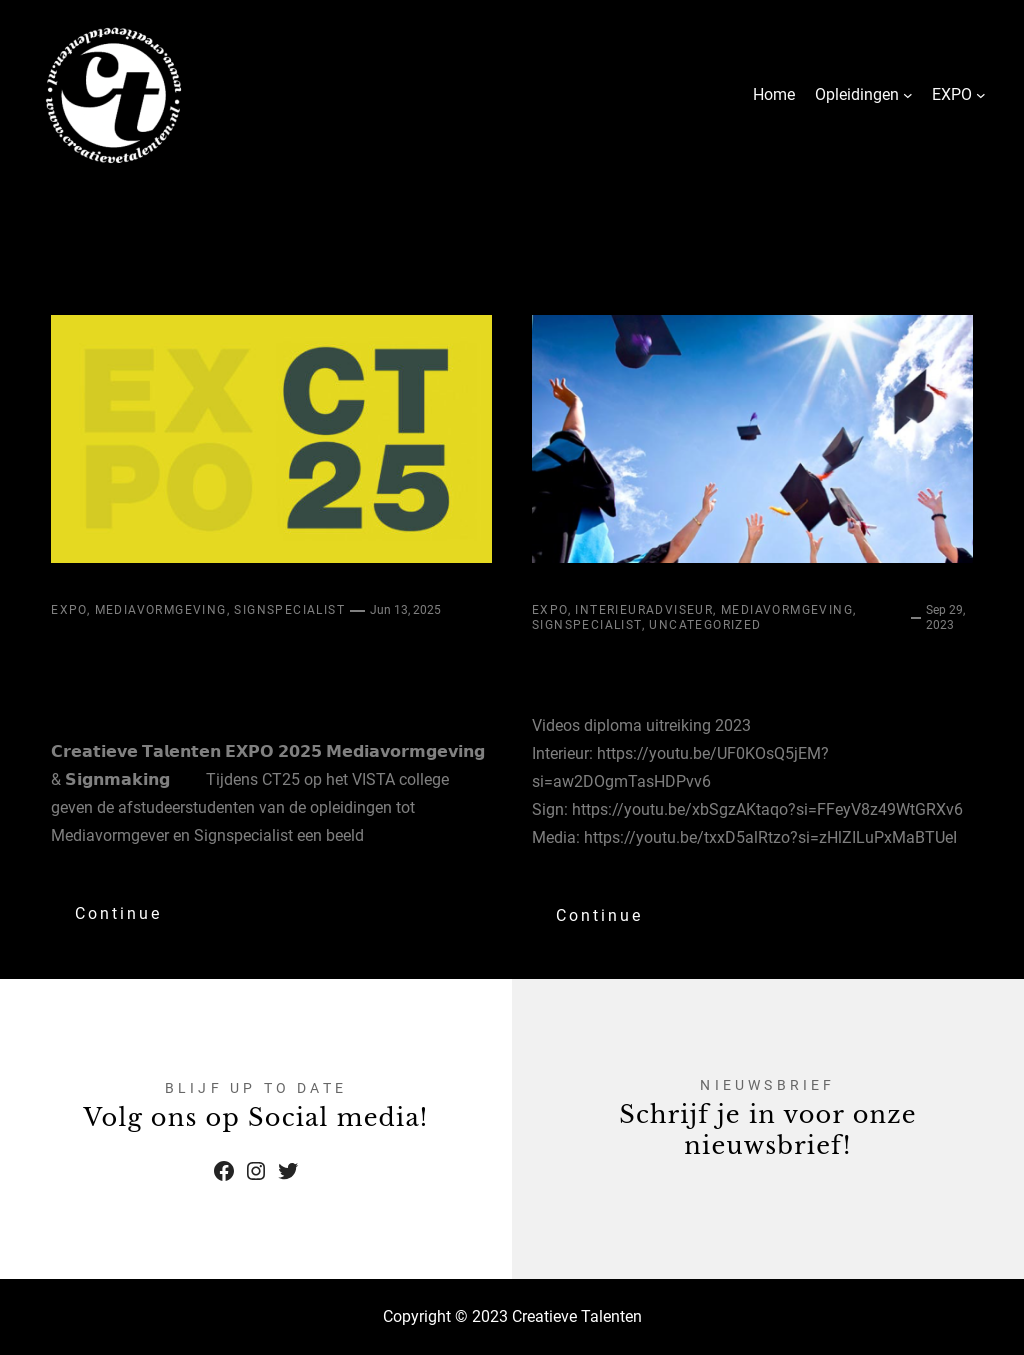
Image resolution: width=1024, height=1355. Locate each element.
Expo (69, 610)
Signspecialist (289, 610)
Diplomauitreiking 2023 (747, 670)
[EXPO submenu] (981, 95)
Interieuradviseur (644, 610)
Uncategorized (705, 625)
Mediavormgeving (161, 610)
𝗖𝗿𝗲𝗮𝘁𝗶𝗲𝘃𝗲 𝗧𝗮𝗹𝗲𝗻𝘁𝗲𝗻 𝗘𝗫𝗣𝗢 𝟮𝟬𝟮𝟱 (237, 675)
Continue (118, 913)
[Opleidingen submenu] (908, 95)
